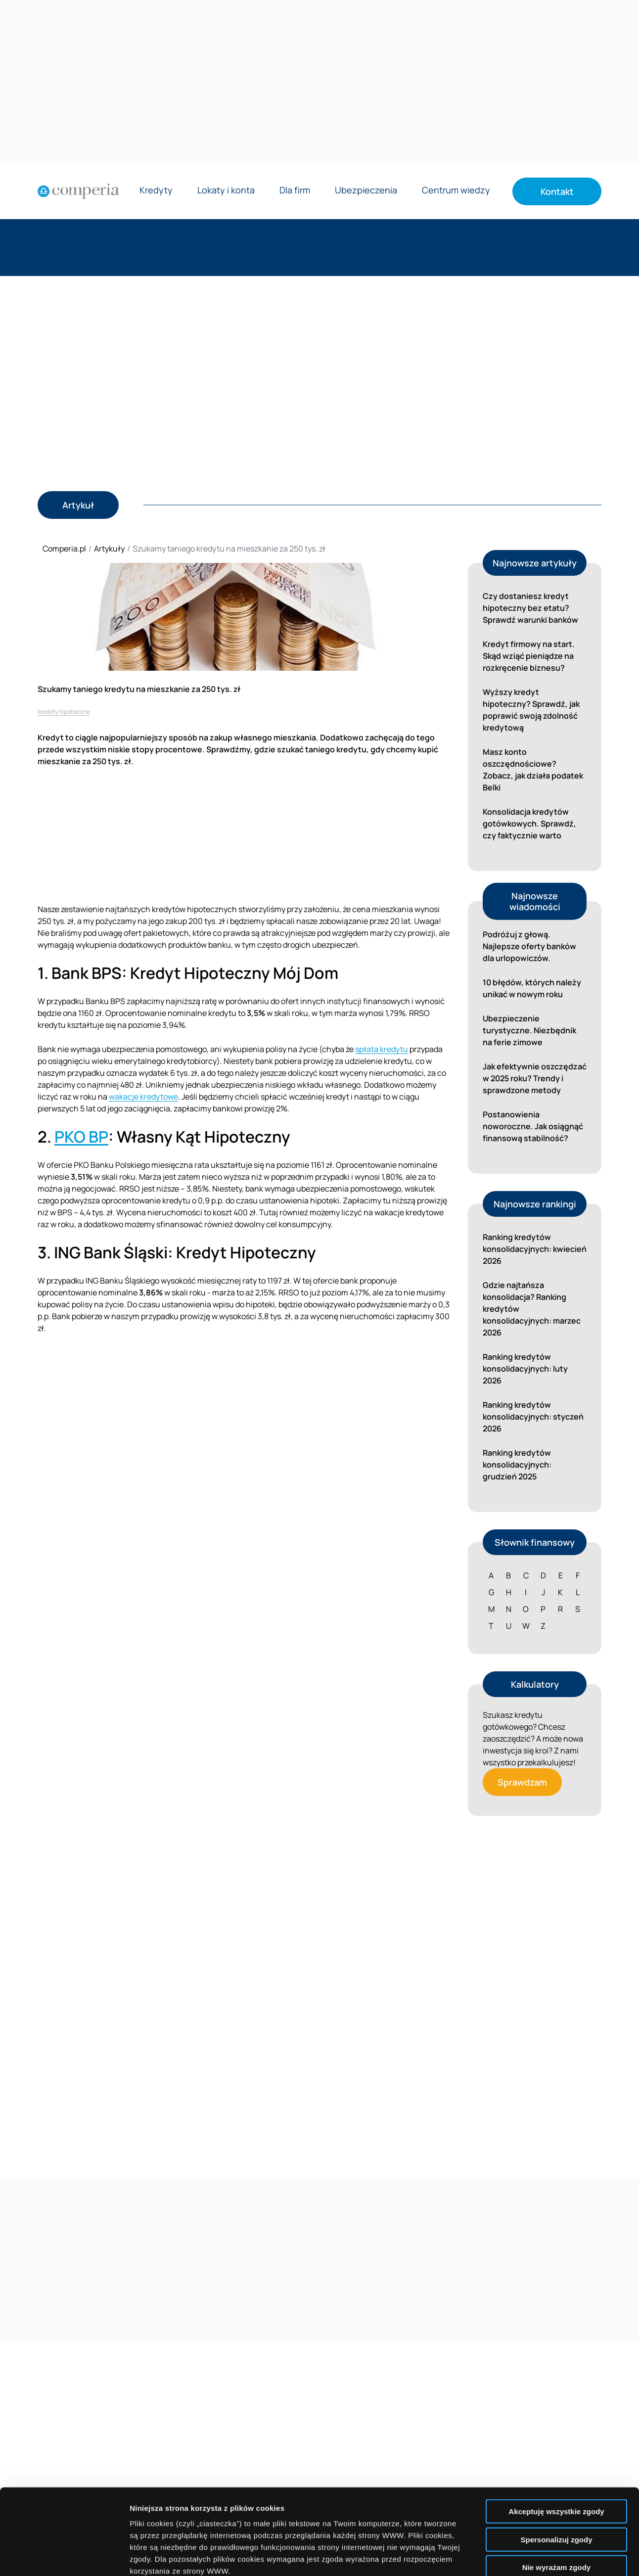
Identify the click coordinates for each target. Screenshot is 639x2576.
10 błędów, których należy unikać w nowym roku (532, 988)
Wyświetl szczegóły (562, 2556)
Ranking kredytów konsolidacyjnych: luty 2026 (525, 1368)
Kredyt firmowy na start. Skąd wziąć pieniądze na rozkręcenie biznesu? (529, 656)
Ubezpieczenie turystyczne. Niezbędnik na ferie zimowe (529, 1030)
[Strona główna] (78, 191)
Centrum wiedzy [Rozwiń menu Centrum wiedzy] (456, 190)
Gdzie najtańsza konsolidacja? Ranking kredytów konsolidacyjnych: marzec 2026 (532, 1309)
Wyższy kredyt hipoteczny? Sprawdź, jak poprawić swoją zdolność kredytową (531, 710)
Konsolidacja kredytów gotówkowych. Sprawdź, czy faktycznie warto (529, 823)
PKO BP (81, 1137)
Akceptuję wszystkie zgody (556, 2423)
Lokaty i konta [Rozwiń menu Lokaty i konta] (226, 190)
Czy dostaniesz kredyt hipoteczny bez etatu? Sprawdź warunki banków (530, 608)
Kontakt (557, 191)
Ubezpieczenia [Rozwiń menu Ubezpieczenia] (366, 190)
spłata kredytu (381, 1049)
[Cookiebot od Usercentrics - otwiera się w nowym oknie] (64, 2556)
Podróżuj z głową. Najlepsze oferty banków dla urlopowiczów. (529, 946)
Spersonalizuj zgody (556, 2450)
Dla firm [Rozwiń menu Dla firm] (294, 190)
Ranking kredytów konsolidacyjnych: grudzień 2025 (517, 1464)
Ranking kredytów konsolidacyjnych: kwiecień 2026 (535, 1249)
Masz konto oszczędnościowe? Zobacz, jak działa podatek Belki (533, 769)
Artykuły (109, 548)
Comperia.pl (64, 548)
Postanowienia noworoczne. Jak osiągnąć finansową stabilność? (533, 1126)
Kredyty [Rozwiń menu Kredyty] (156, 190)
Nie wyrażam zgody (556, 2479)
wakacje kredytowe (143, 1096)
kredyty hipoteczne (64, 711)
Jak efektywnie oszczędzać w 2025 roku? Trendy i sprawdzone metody (535, 1078)
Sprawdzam (522, 1782)
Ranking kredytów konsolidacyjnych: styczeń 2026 (533, 1416)
